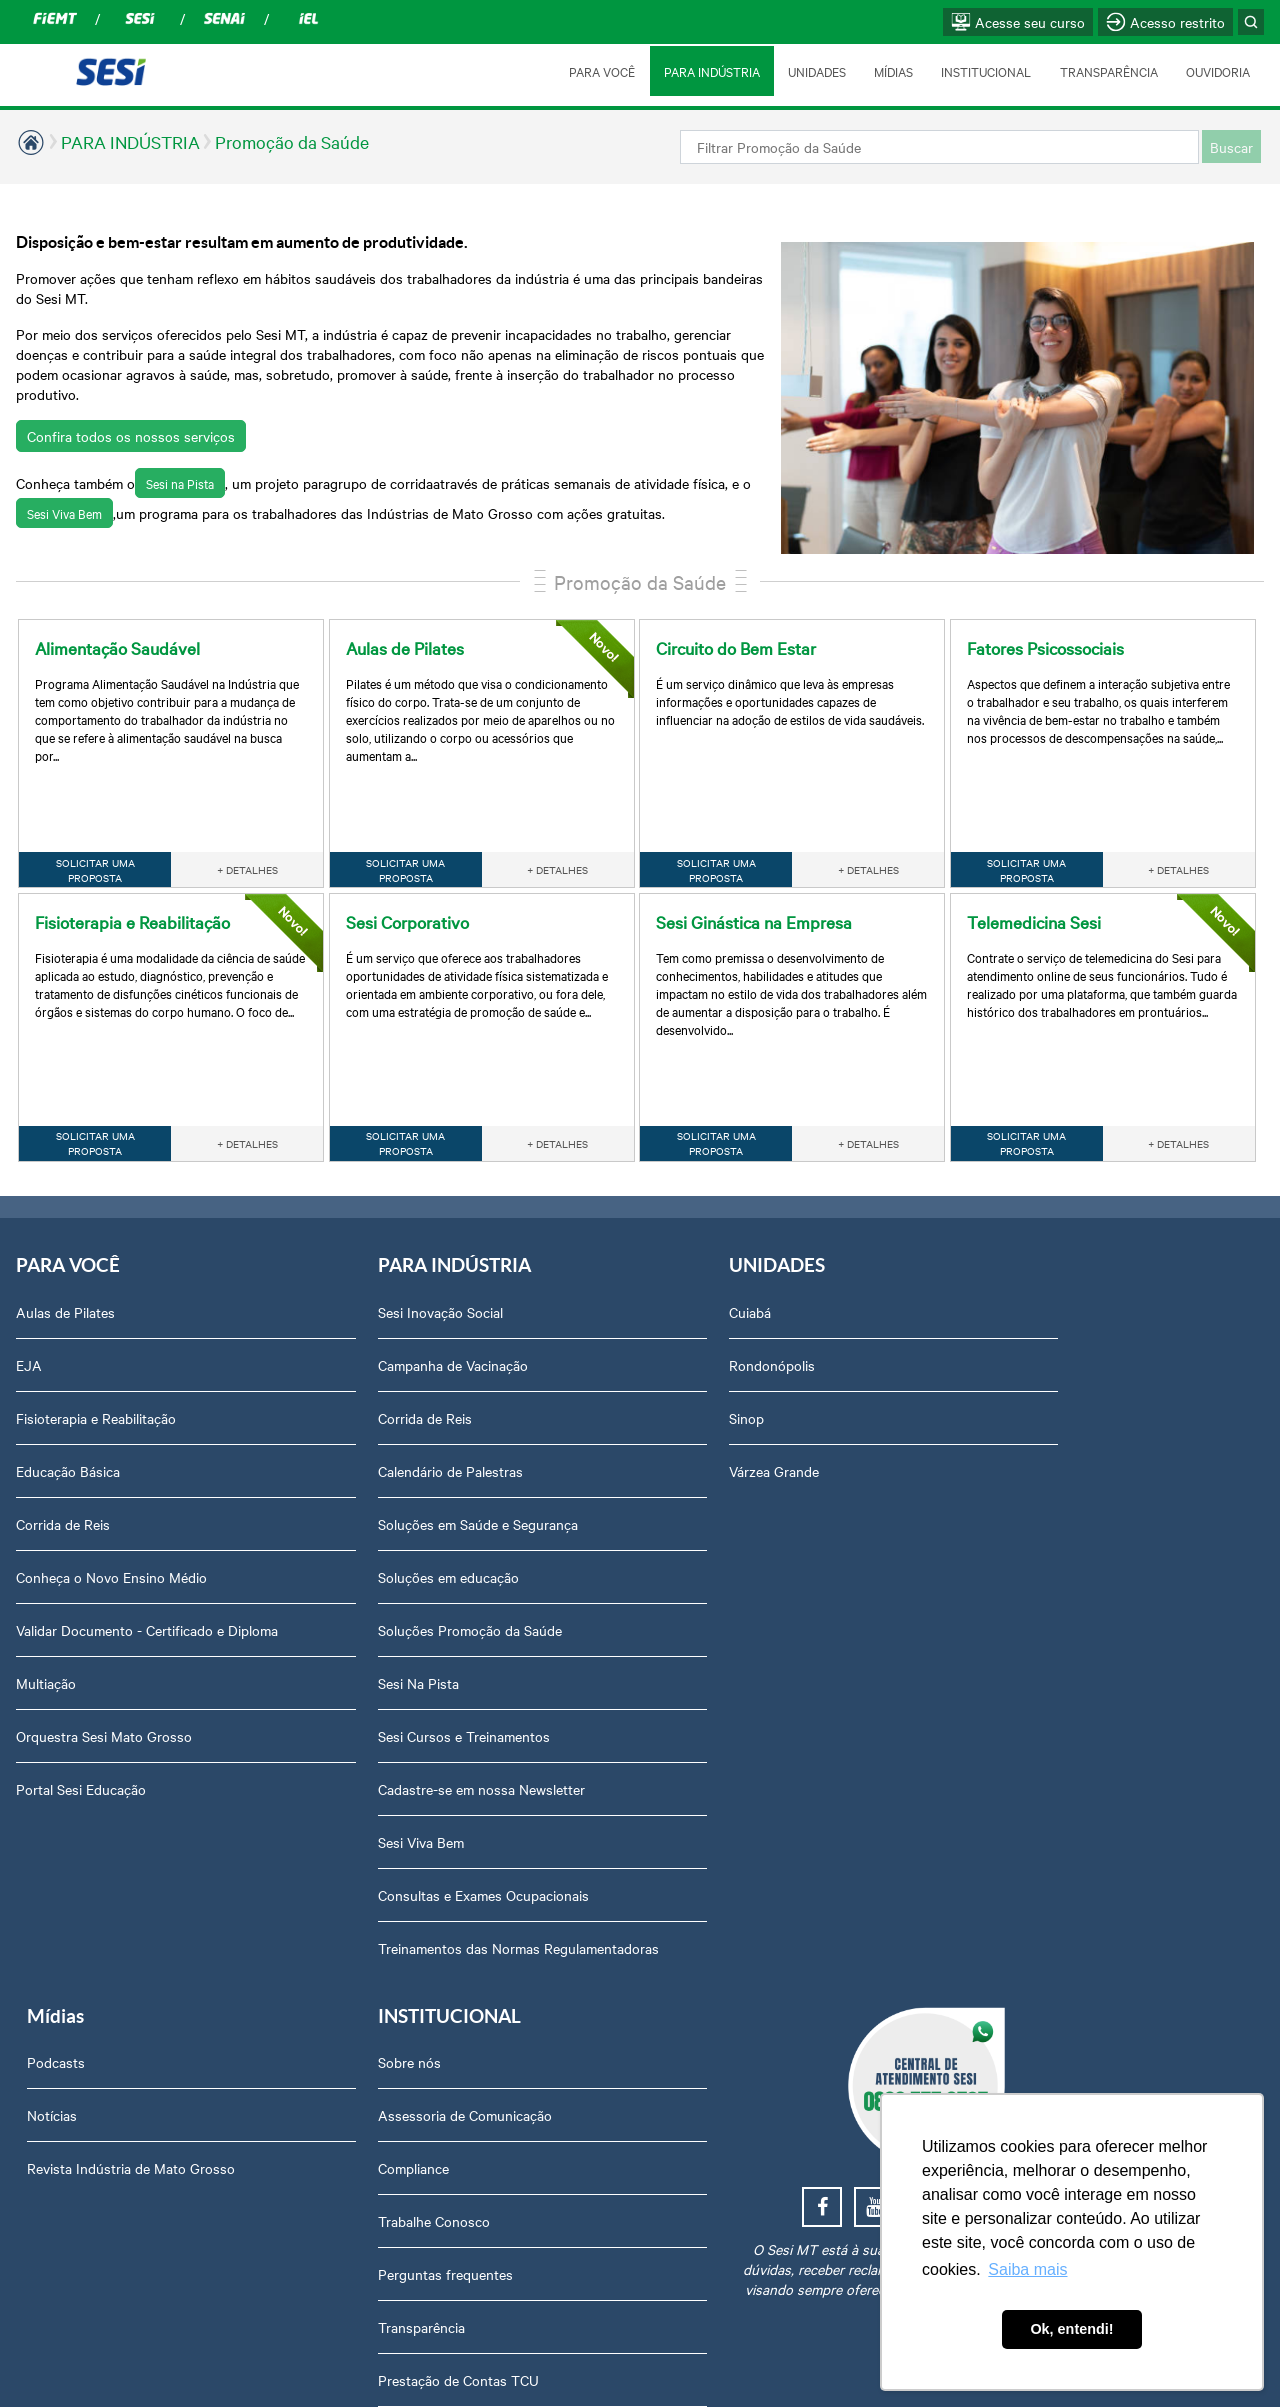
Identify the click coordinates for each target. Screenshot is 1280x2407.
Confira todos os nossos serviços (131, 396)
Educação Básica (68, 1407)
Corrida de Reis (63, 1460)
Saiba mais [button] (1027, 2269)
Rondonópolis (545, 1301)
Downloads (1010, 1778)
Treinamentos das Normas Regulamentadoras (346, 1894)
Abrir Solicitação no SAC (1052, 1831)
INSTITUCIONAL (985, 71)
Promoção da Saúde (292, 141)
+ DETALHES (247, 804)
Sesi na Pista (180, 443)
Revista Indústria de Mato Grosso (843, 1354)
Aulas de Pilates (65, 1248)
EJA (29, 1301)
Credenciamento (1026, 1725)
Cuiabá (523, 1248)
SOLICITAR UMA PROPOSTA (95, 805)
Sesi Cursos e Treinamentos (351, 1672)
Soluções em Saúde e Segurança (365, 1460)
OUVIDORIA (1218, 71)
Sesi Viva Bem (799, 443)
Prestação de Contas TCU (1056, 1566)
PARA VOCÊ (599, 71)
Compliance (1011, 1354)
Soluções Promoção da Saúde (357, 1566)
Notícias (764, 1301)
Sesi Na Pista (305, 1619)
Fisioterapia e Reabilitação (96, 1354)
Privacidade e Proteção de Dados (1078, 1672)
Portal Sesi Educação (81, 1745)
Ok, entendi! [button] (1071, 2329)
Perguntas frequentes (1043, 1460)
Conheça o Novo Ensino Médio (111, 1513)
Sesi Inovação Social (327, 1248)
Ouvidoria (1005, 1884)
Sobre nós (1007, 1248)
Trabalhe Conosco (1032, 1407)
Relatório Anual (1023, 1619)
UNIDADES (814, 71)
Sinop (519, 1354)
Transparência (1019, 1513)
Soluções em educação (335, 1513)
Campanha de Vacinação (340, 1301)
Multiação (46, 1639)
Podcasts (768, 1248)
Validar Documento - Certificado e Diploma (120, 1576)
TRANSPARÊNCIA (1108, 71)
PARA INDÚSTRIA (709, 71)
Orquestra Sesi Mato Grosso (104, 1692)
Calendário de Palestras (337, 1407)
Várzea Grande (547, 1407)
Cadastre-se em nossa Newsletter (368, 1725)
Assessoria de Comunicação (1063, 1301)
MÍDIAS (891, 71)
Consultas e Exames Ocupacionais (370, 1831)
